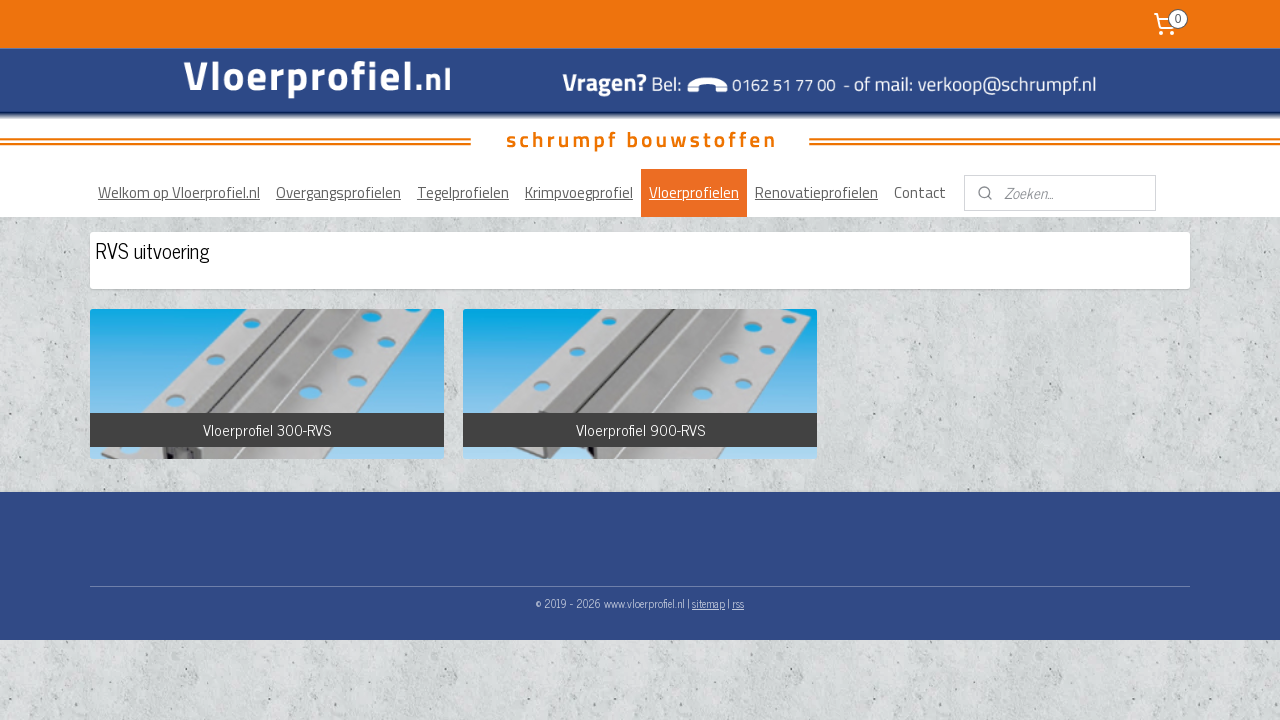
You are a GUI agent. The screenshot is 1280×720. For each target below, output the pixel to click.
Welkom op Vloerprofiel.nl (179, 192)
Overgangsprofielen (338, 192)
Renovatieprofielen (816, 192)
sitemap (708, 603)
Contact (920, 192)
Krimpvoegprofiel (579, 192)
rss (738, 603)
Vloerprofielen (694, 192)
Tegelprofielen (463, 192)
